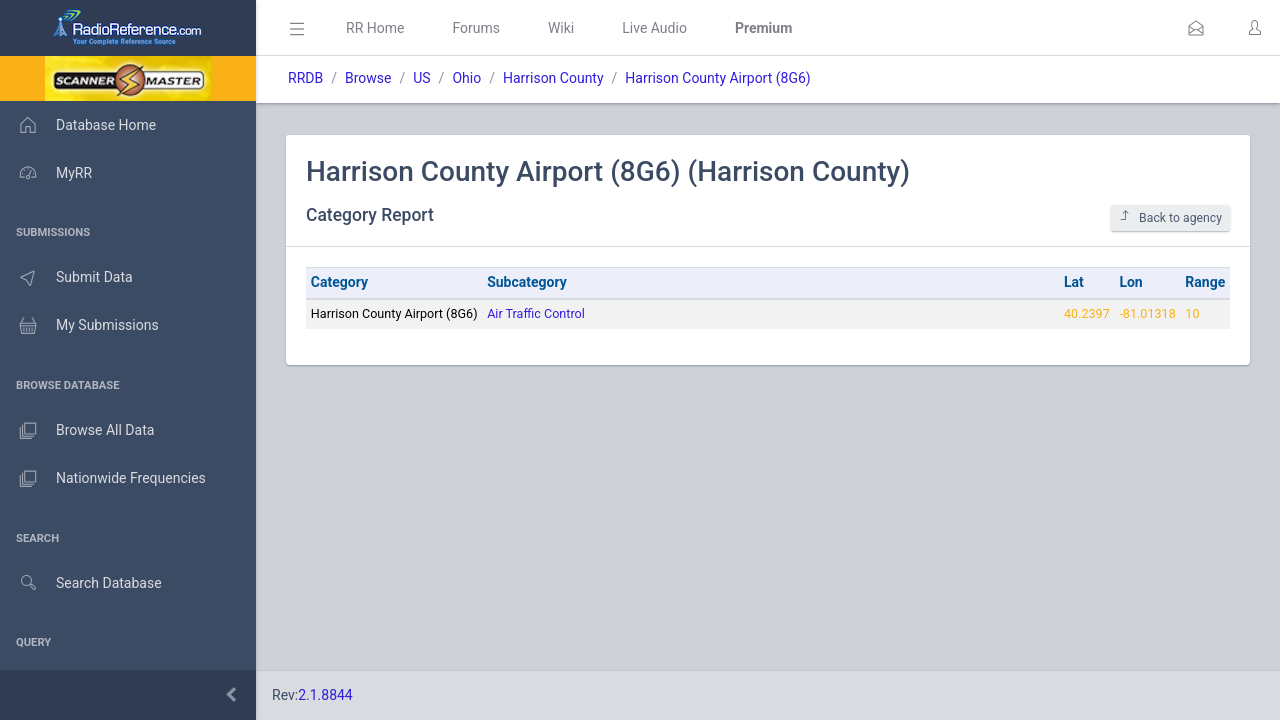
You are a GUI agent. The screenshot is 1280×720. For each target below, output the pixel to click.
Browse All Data (77, 431)
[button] (1196, 28)
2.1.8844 (325, 695)
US (421, 78)
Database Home (78, 125)
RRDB (305, 78)
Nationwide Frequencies (103, 479)
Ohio (466, 78)
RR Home (375, 28)
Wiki (561, 28)
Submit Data (66, 278)
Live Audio (654, 28)
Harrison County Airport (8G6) (717, 78)
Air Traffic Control (536, 313)
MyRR (46, 173)
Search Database (81, 583)
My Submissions (79, 326)
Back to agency (1170, 217)
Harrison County (553, 78)
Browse (368, 78)
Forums (476, 28)
